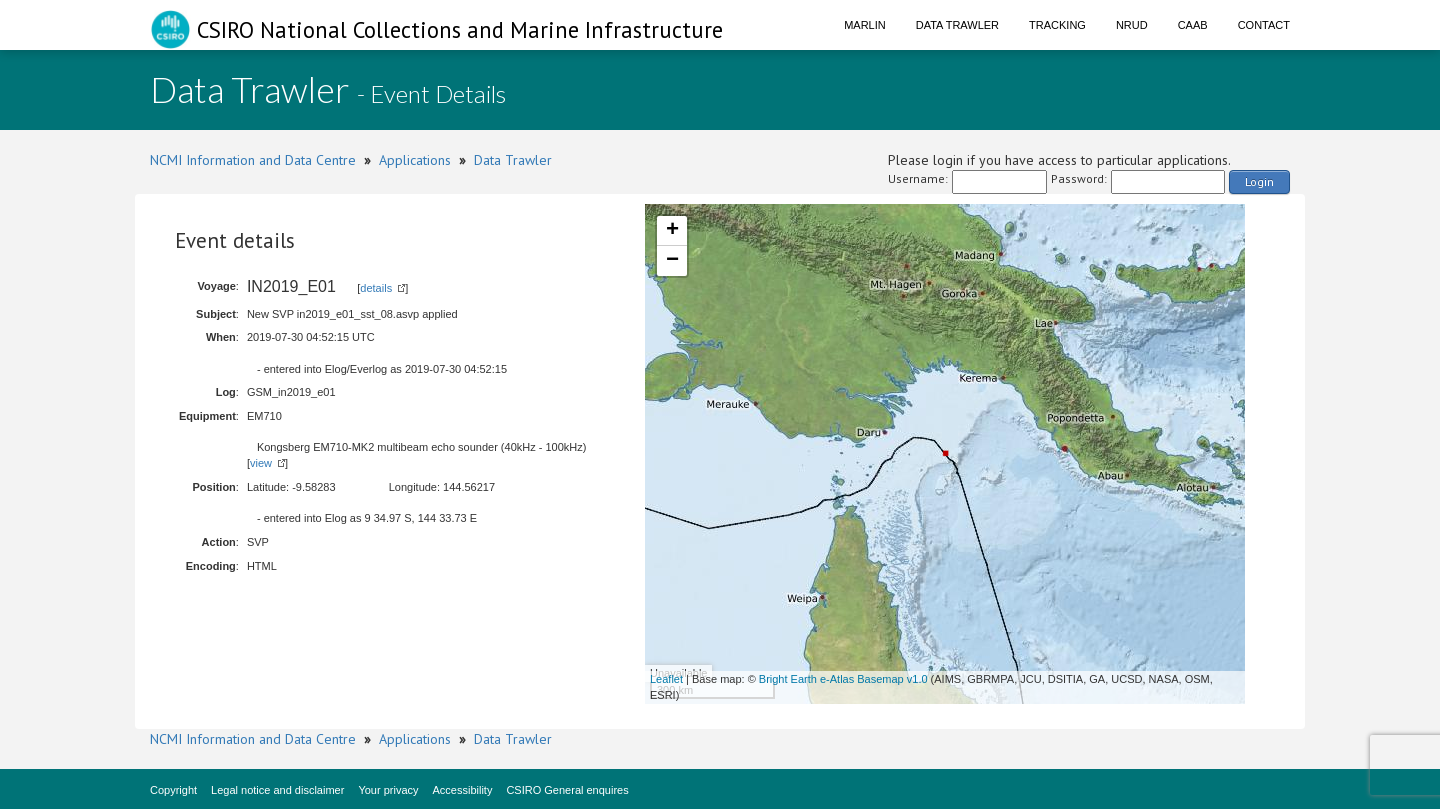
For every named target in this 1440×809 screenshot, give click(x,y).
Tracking (1057, 25)
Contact (1264, 25)
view (261, 463)
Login (1259, 181)
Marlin (865, 25)
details (376, 288)
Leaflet (666, 679)
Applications (415, 160)
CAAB (1193, 25)
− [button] (672, 261)
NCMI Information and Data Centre (253, 160)
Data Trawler (957, 25)
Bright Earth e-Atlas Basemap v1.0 (843, 679)
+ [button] (672, 231)
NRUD (1132, 25)
